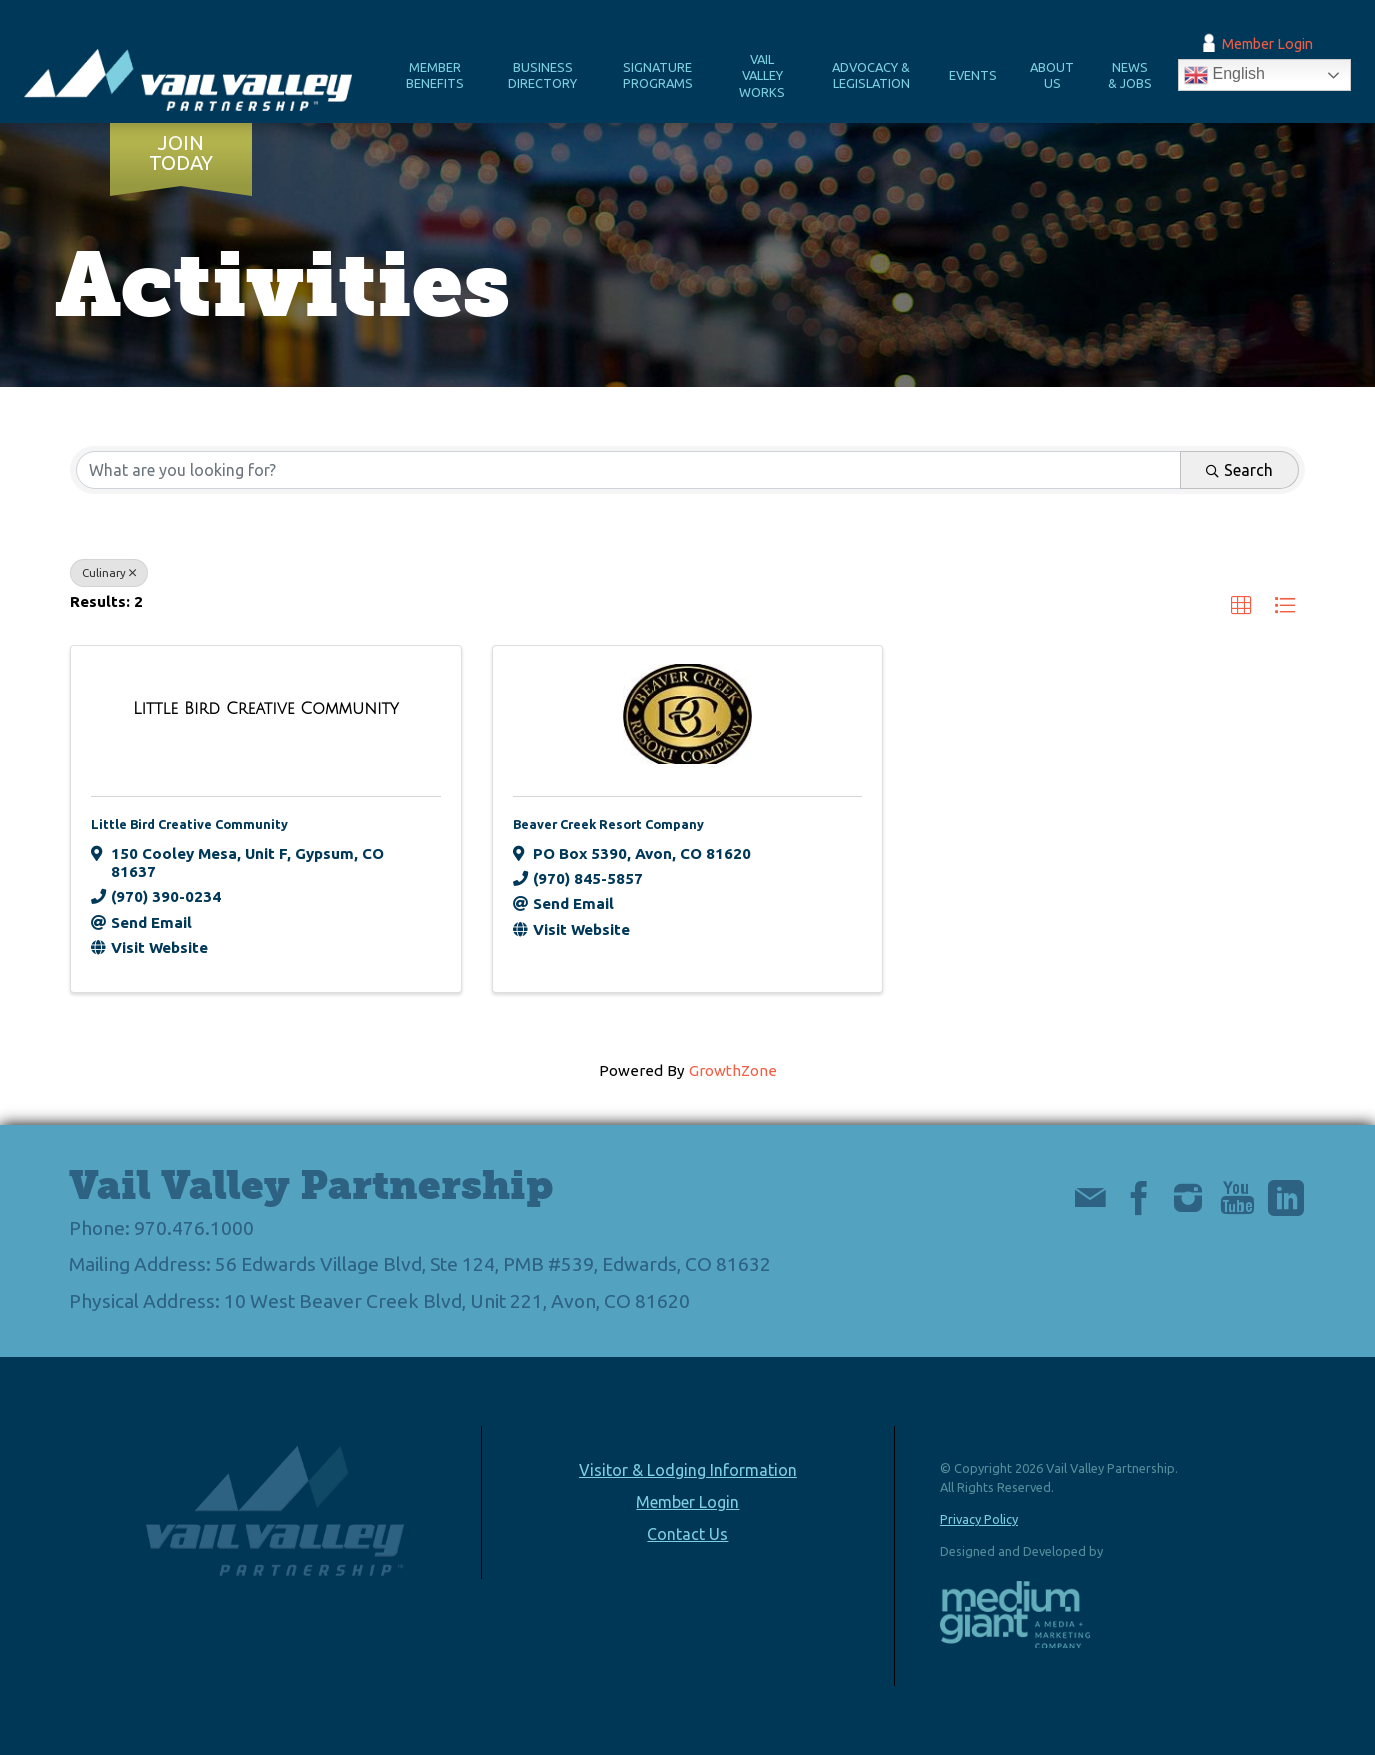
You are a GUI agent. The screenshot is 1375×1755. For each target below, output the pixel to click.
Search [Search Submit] (1239, 470)
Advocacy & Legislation (871, 75)
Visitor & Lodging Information (688, 1470)
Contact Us (687, 1534)
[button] (1241, 606)
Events (973, 75)
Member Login (1267, 44)
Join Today (181, 153)
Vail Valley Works (762, 75)
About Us (1052, 75)
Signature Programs (658, 75)
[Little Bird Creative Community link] (266, 709)
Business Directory (542, 75)
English (1224, 75)
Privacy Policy (979, 1519)
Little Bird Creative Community (189, 824)
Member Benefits (435, 75)
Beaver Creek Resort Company (608, 824)
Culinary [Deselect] (109, 572)
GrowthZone (733, 1070)
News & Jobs (1130, 75)
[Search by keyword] (628, 470)
